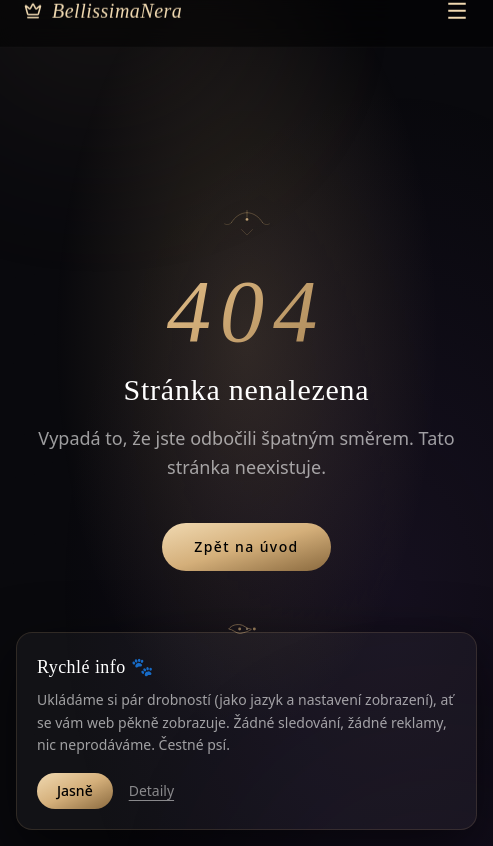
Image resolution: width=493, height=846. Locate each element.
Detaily (151, 790)
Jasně (75, 790)
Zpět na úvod (246, 546)
